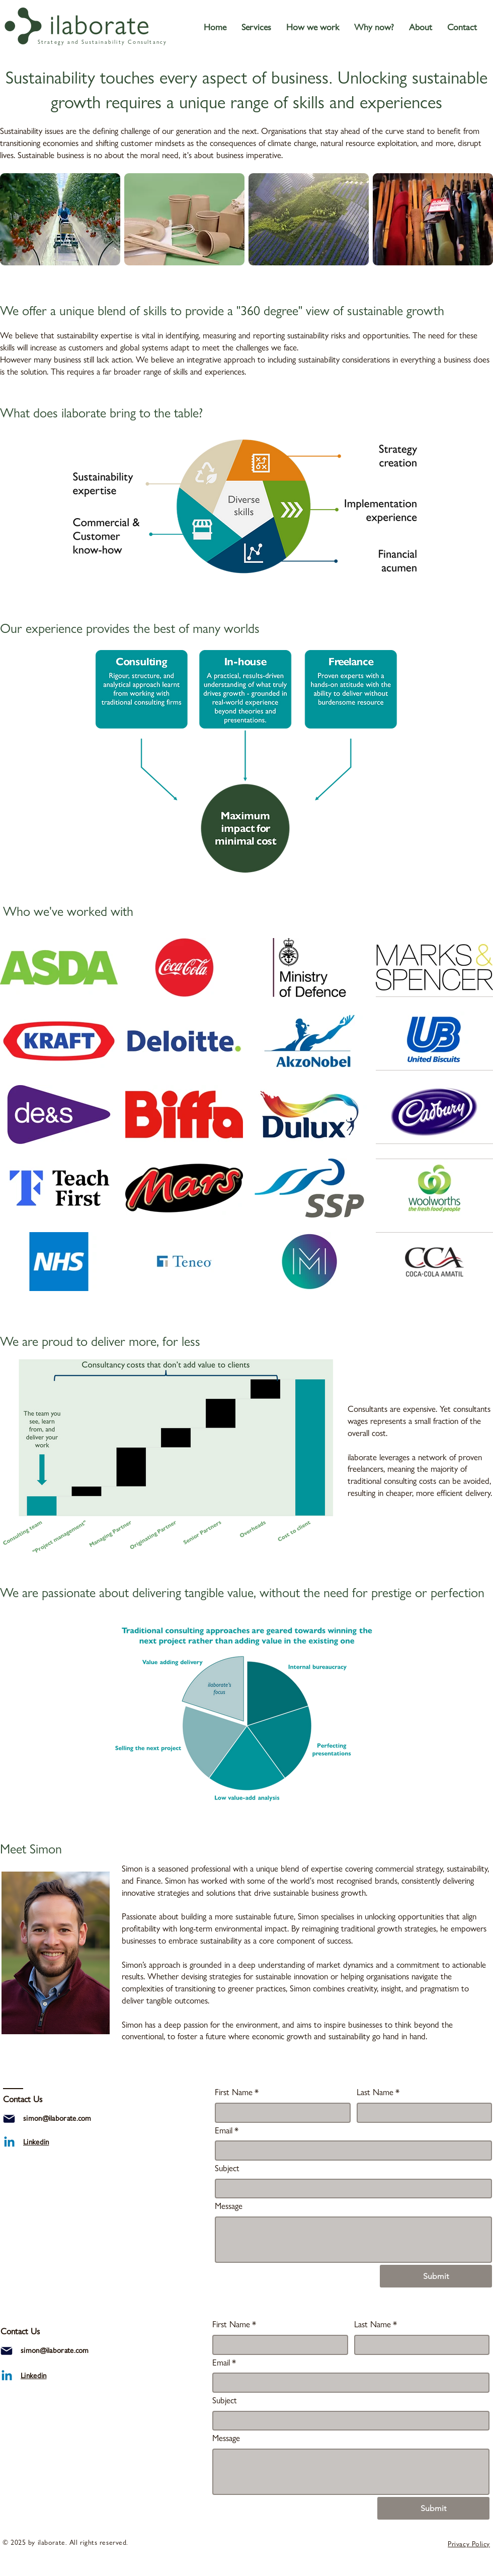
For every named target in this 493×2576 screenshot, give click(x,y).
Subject (227, 2168)
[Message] (353, 2240)
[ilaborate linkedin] (9, 2142)
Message (228, 2206)
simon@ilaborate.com (57, 2118)
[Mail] (9, 2118)
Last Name (378, 2093)
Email (226, 2131)
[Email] (350, 2150)
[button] (256, 27)
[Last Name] (421, 2113)
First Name (237, 2093)
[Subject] (350, 2189)
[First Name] (280, 2113)
